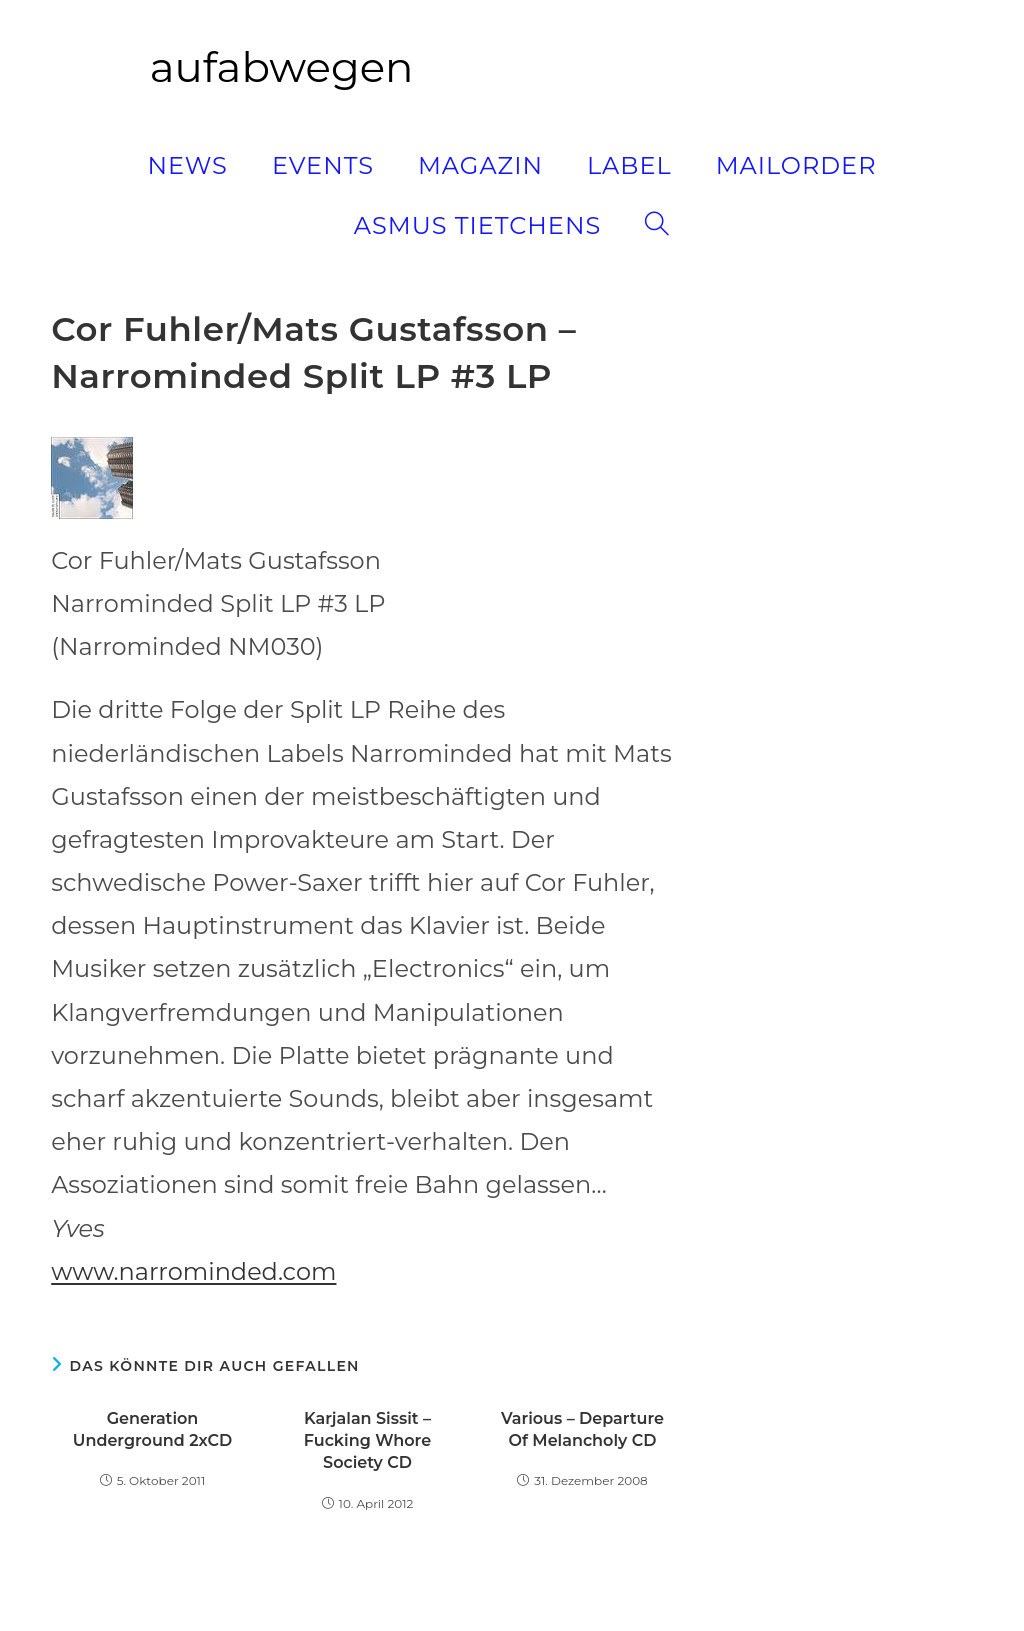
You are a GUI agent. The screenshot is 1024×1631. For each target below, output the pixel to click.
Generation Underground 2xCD (152, 1429)
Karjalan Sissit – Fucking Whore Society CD (367, 1441)
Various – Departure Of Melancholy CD (582, 1429)
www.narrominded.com (193, 1271)
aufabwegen (282, 67)
